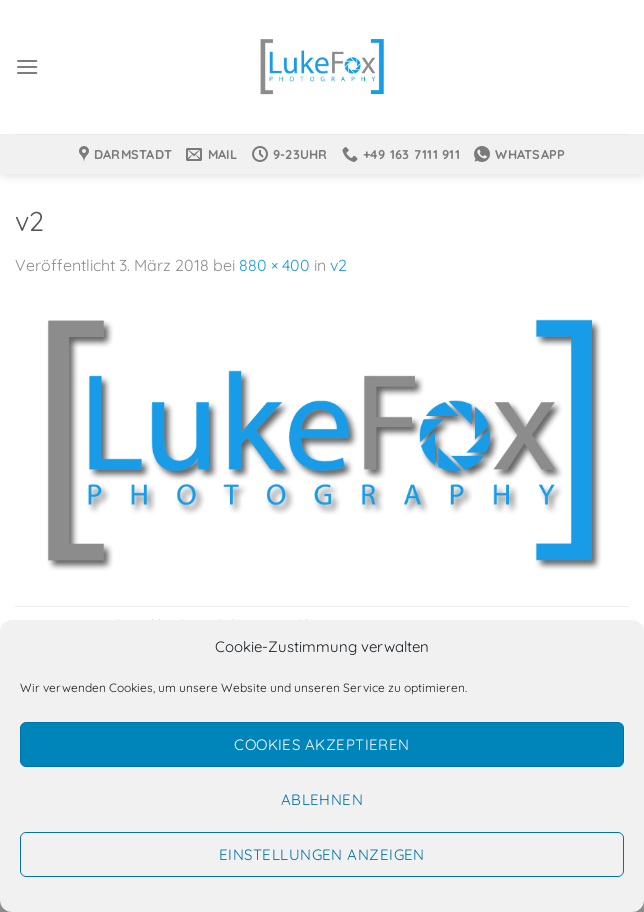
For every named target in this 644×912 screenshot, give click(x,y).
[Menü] (27, 66)
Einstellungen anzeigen (322, 854)
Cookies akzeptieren (322, 744)
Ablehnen (322, 799)
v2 (338, 265)
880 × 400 (274, 265)
